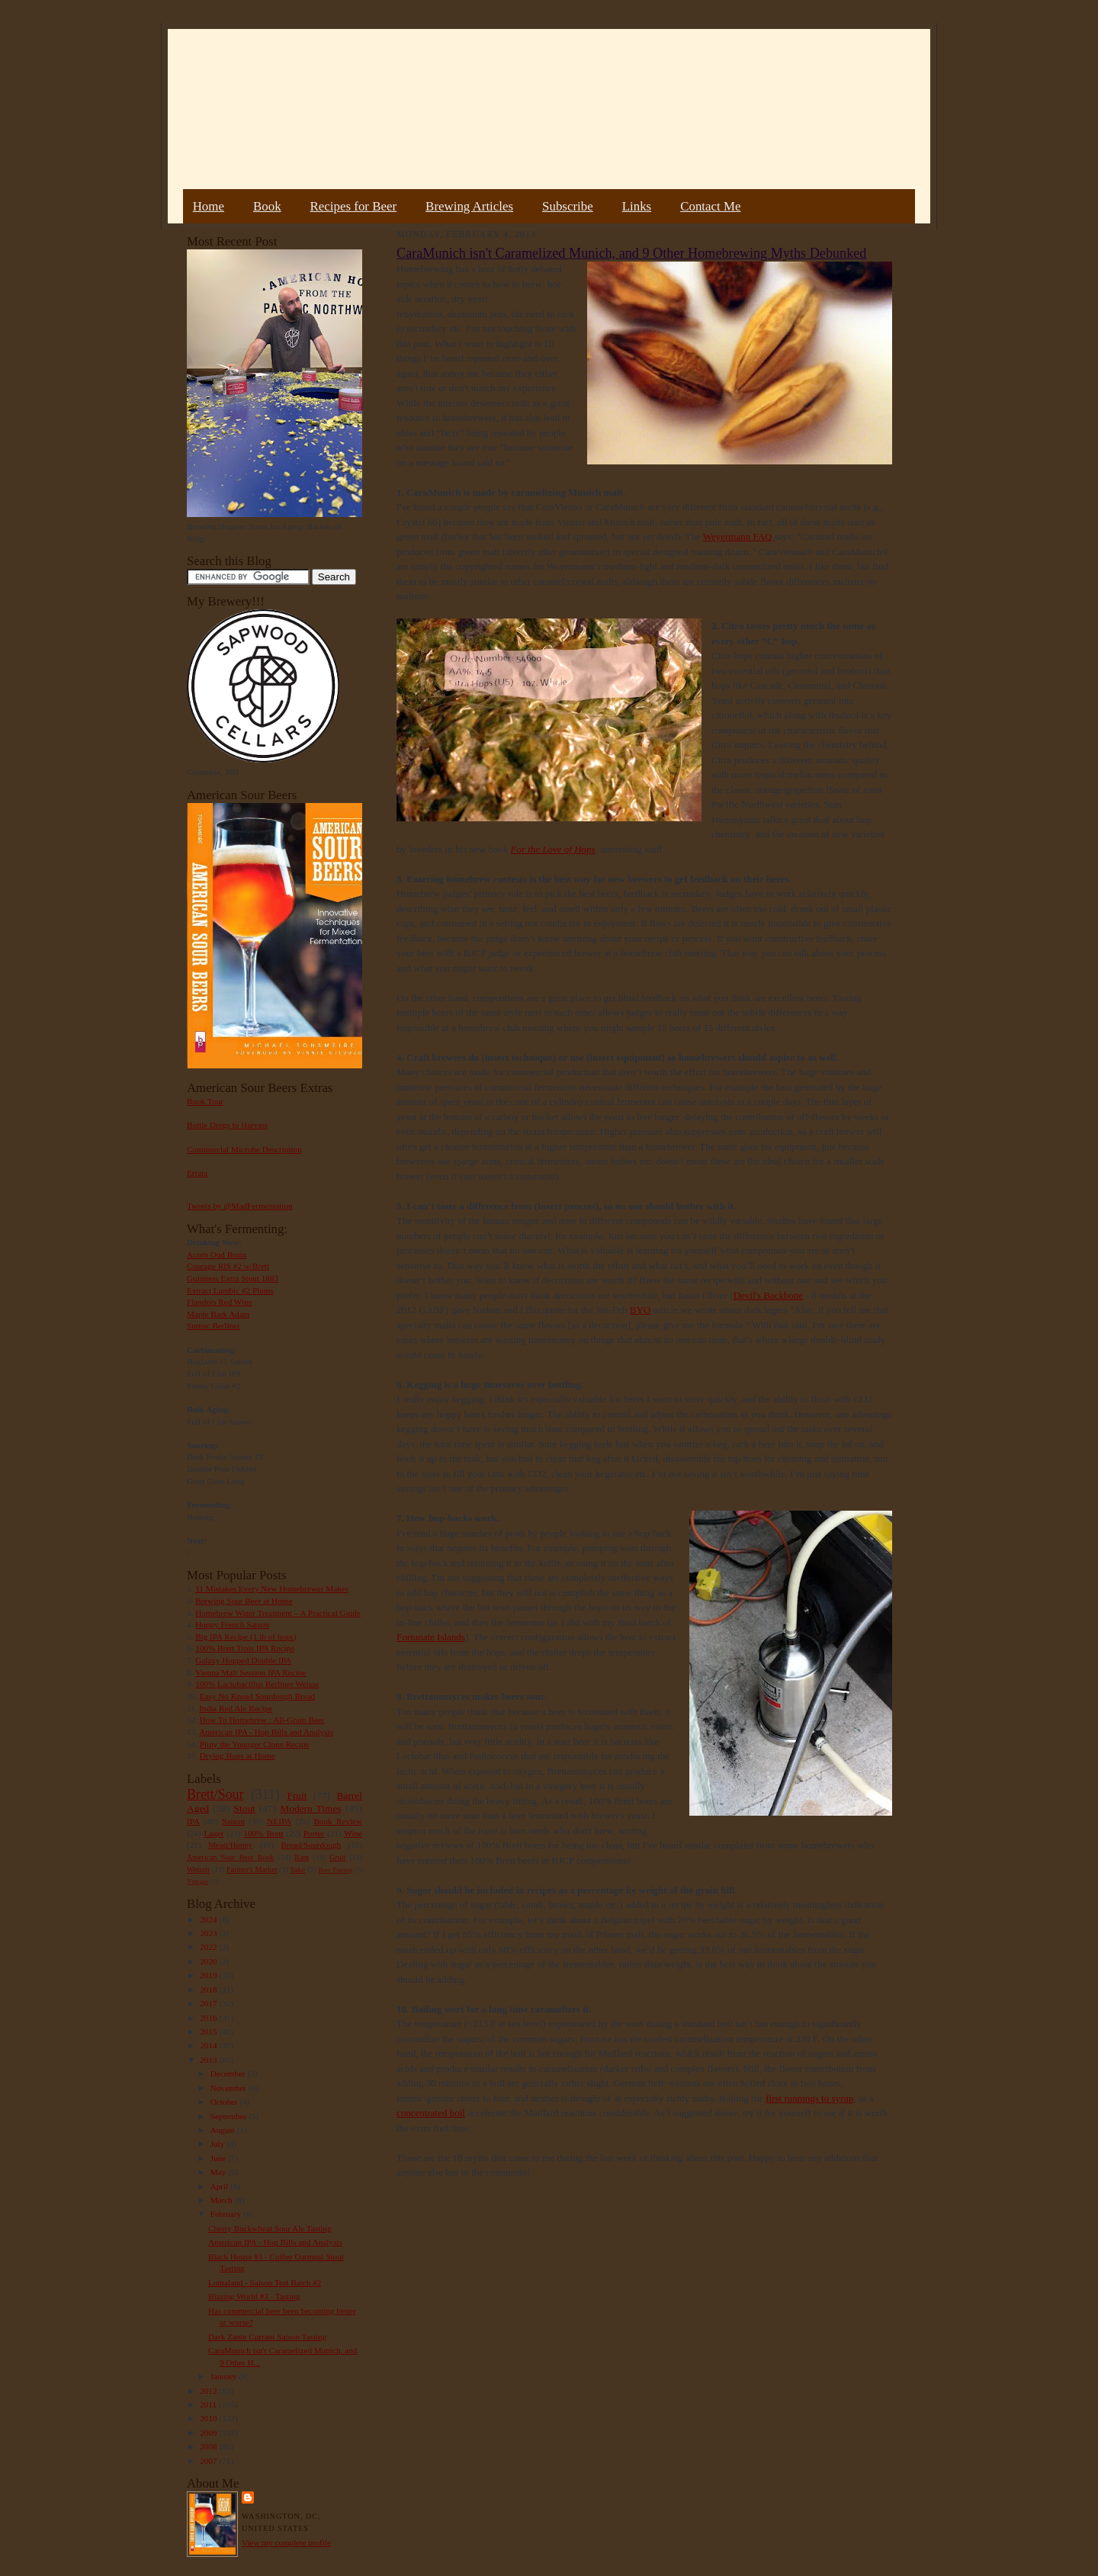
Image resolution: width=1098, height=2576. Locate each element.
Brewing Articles (469, 206)
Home (208, 206)
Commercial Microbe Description (244, 1149)
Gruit (337, 1857)
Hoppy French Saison (232, 1624)
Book (267, 206)
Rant (301, 1857)
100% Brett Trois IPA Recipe (244, 1648)
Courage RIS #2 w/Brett (228, 1265)
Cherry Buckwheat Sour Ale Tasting (270, 2228)
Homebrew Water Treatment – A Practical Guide (278, 1612)
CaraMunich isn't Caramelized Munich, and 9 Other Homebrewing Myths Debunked (631, 253)
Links (636, 206)
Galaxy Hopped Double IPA (243, 1660)
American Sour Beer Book (230, 1857)
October (225, 2101)
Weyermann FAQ (739, 536)
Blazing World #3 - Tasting (254, 2296)
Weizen (198, 1869)
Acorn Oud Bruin (216, 1254)
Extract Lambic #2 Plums (230, 1290)
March (222, 2200)
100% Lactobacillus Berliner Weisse (257, 1683)
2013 (209, 2059)
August (223, 2129)
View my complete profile (286, 2542)
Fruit (297, 1795)
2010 (209, 2418)
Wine (353, 1833)
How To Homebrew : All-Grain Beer (262, 1719)
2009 (209, 2432)
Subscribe (567, 206)
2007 (209, 2460)
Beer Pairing (335, 1870)
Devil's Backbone (769, 1295)
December (229, 2073)
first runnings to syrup (809, 2098)
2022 (209, 1946)
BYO (640, 1309)
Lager (213, 1833)
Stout (244, 1808)
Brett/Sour (215, 1794)
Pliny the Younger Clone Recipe (255, 1744)
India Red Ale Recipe (235, 1708)
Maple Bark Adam (218, 1314)
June (219, 2158)
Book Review (337, 1821)
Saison (233, 1821)
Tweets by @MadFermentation (240, 1205)
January (224, 2376)
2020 (209, 1961)
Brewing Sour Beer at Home (243, 1600)
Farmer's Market (251, 1869)
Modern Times (310, 1808)
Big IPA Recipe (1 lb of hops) (245, 1636)
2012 (209, 2390)
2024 (209, 1919)
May (219, 2171)
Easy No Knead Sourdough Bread (257, 1696)
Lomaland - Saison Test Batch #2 (264, 2282)
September (229, 2116)
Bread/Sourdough (311, 1844)
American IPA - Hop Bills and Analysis (266, 1731)
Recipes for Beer (353, 206)
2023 (209, 1933)
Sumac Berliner (213, 1325)
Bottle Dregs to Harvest (227, 1124)
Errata (197, 1172)
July (218, 2143)
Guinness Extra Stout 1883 (232, 1278)
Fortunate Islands (430, 1637)
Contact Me (710, 206)
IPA (193, 1821)
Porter (313, 1833)
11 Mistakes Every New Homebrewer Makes (271, 1588)
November (229, 2088)
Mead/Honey (230, 1844)
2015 (209, 2031)
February (226, 2213)
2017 (209, 2003)
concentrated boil (430, 2112)
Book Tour (205, 1101)
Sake (298, 1869)
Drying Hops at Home (237, 1755)
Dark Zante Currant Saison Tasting (267, 2336)
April (220, 2186)
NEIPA (279, 1821)
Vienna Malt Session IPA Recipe (250, 1672)
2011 (209, 2404)
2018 (209, 1989)
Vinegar (197, 1881)
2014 (209, 2045)
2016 (209, 2017)
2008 (209, 2446)
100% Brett (264, 1833)
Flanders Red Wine (219, 1301)
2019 (209, 1975)
